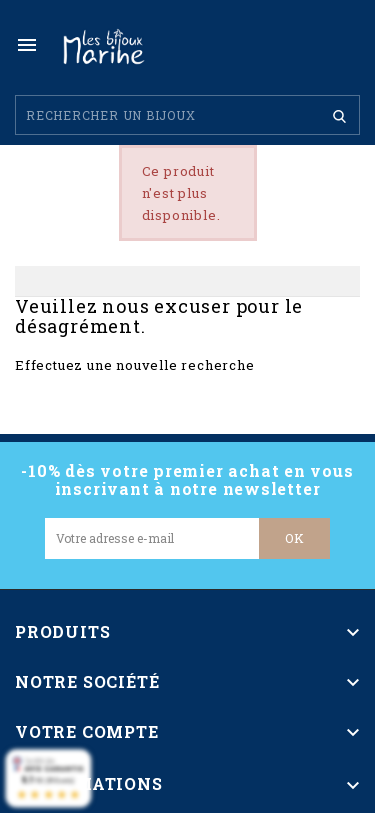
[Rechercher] (187, 115)
